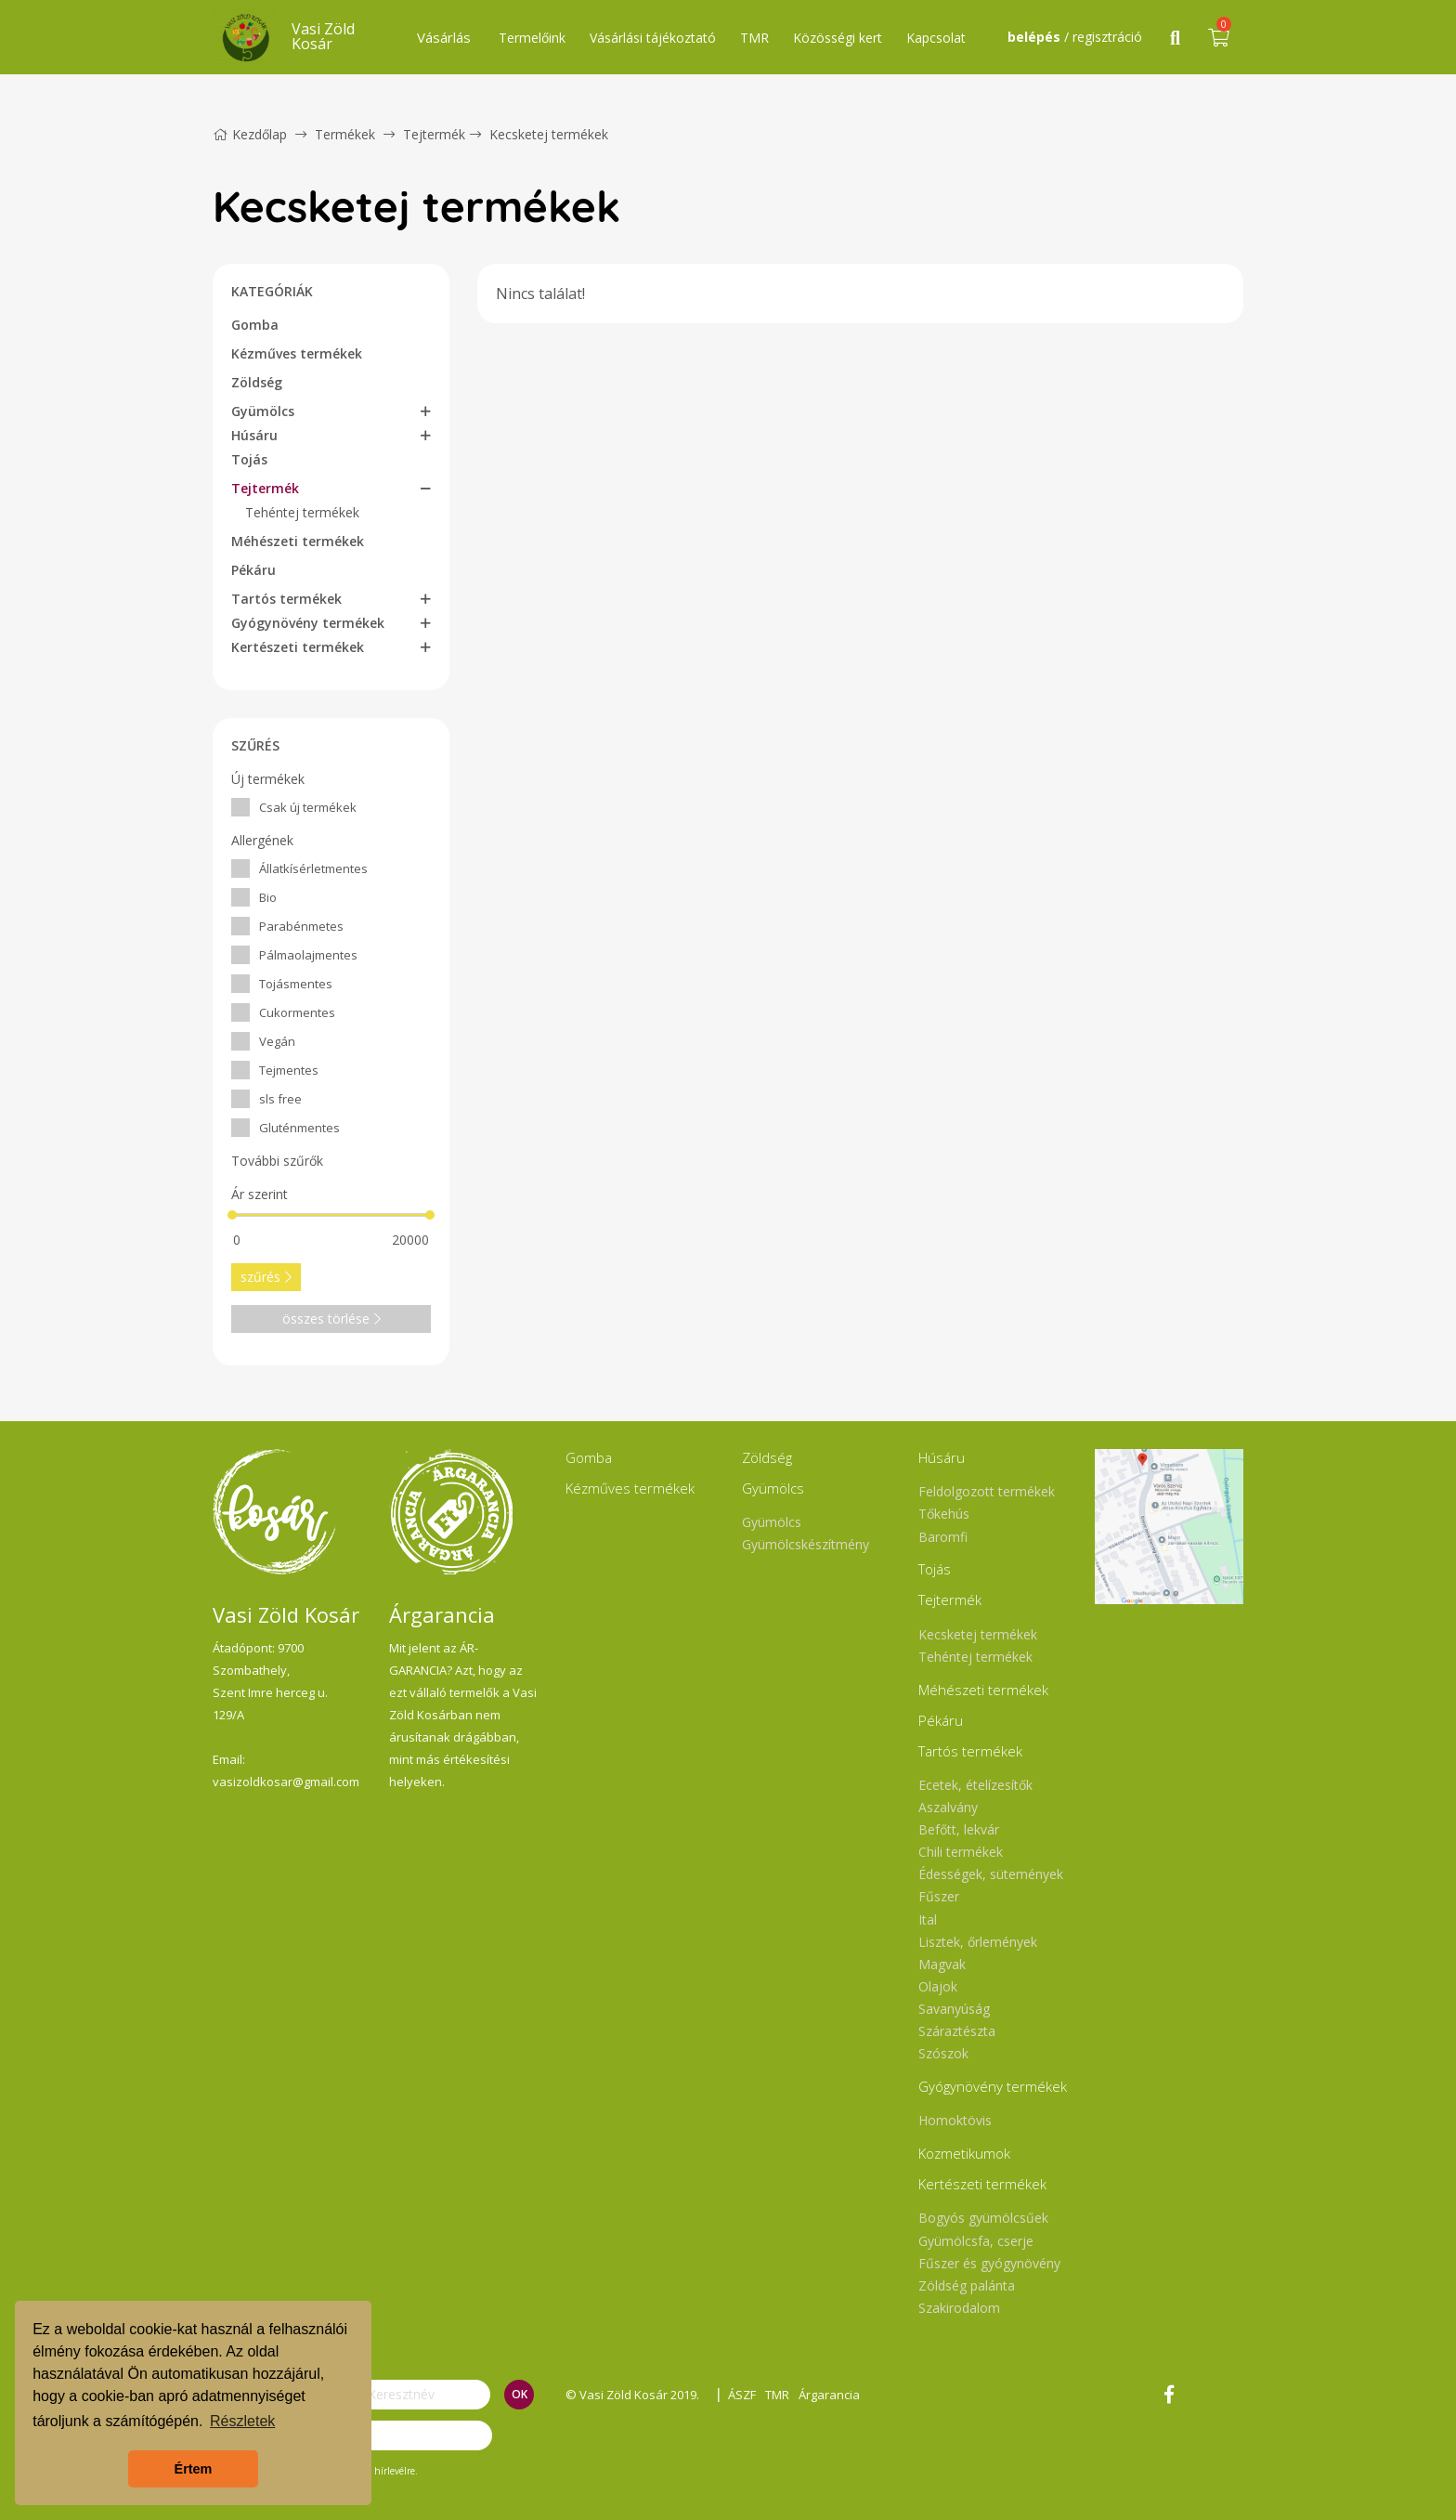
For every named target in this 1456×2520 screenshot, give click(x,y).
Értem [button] (194, 2468)
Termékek (345, 134)
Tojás (249, 459)
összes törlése (331, 1318)
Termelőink (532, 37)
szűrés (266, 1277)
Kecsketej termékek (548, 134)
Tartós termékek (286, 598)
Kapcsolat (936, 37)
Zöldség (256, 382)
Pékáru (253, 570)
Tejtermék (434, 134)
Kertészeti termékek (297, 647)
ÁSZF (742, 2394)
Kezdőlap (250, 134)
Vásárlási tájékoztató (653, 37)
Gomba (255, 324)
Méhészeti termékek (297, 541)
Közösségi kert (837, 37)
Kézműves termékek (296, 353)
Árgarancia (829, 2394)
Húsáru (254, 435)
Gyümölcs (262, 411)
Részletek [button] (242, 2421)
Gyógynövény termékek (307, 623)
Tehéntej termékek (302, 512)
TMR (754, 37)
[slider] (232, 1215)
